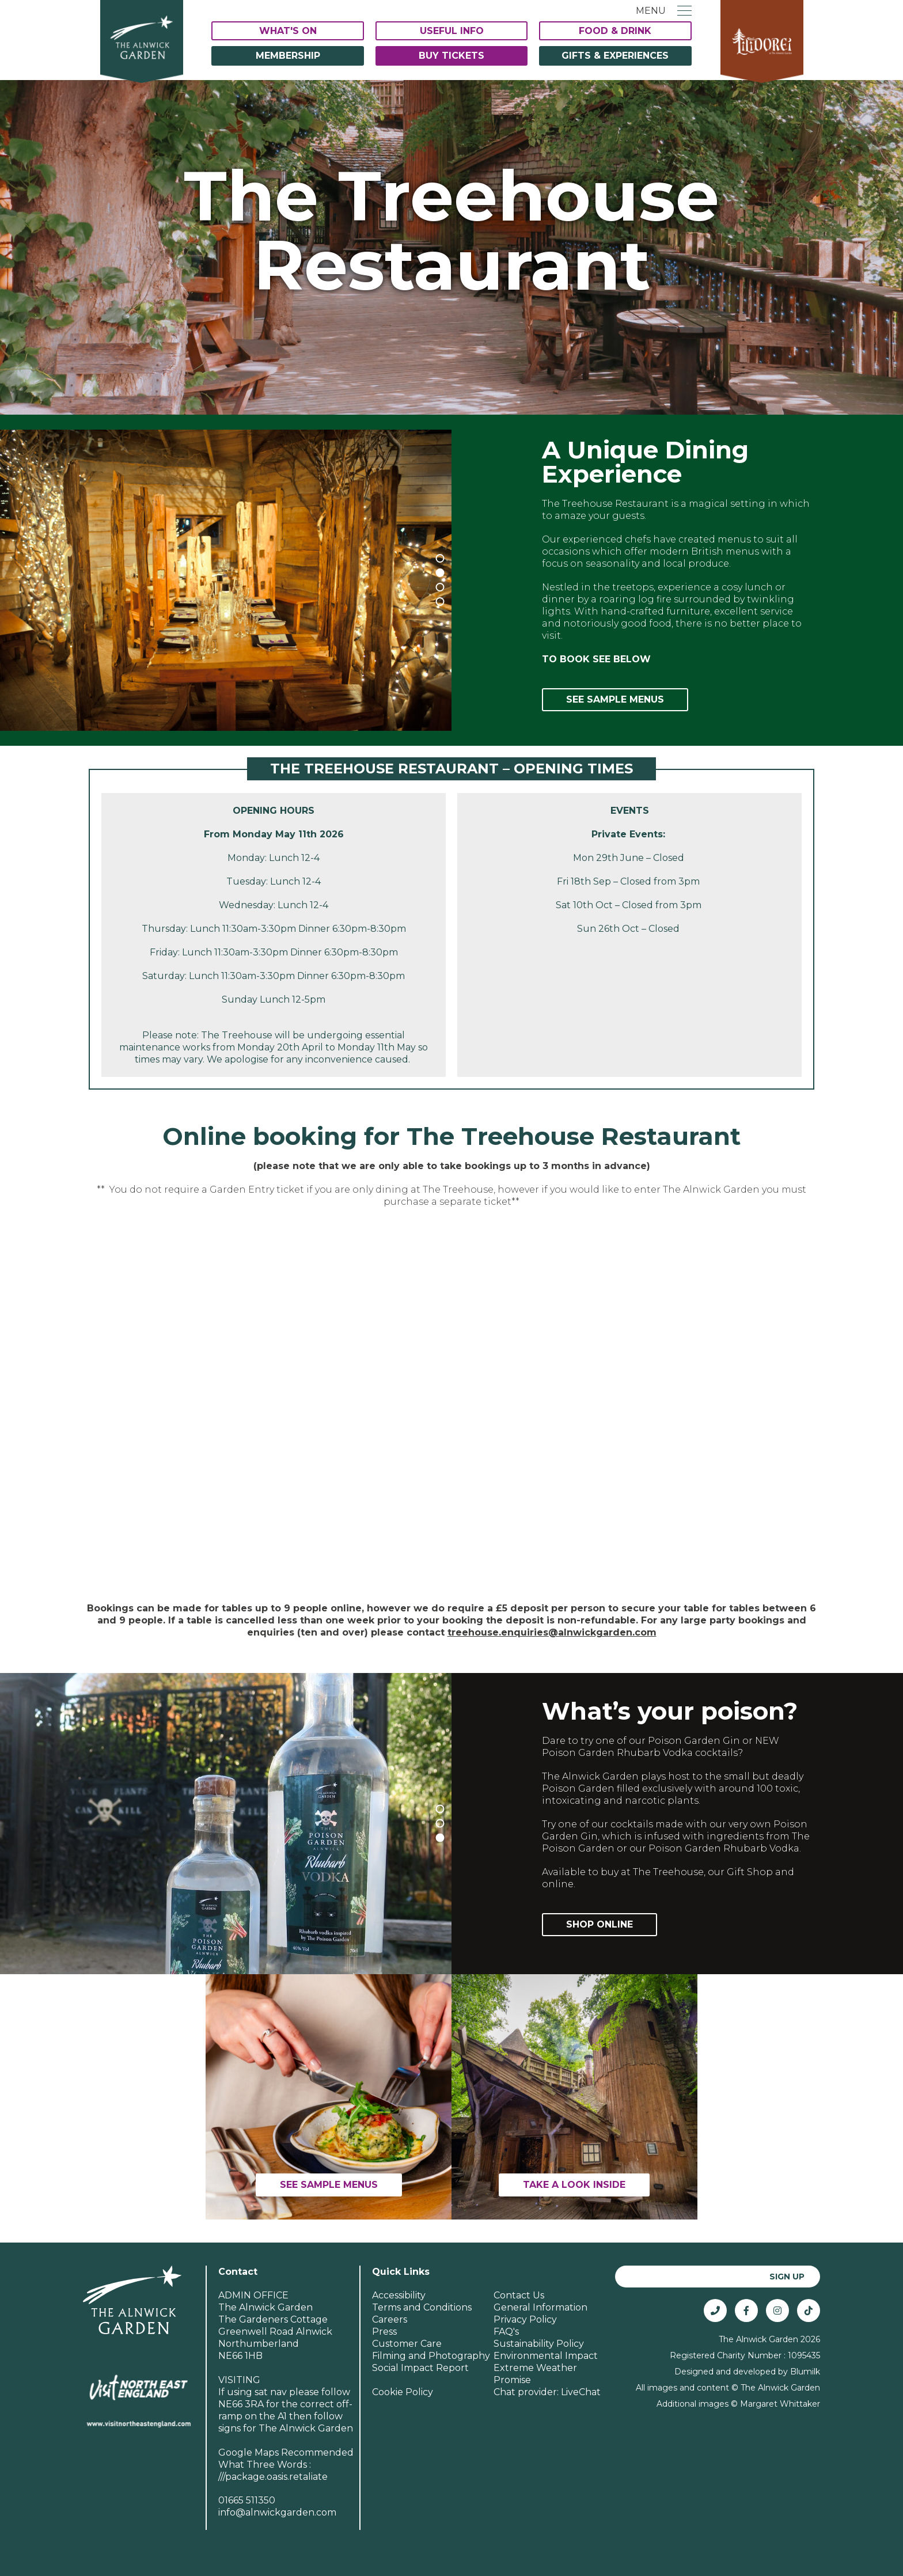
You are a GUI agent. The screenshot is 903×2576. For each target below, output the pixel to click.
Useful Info (452, 30)
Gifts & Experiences (615, 55)
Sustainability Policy (539, 2343)
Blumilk (805, 2372)
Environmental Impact (546, 2355)
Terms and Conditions (422, 2307)
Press (384, 2331)
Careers (389, 2319)
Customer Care (407, 2343)
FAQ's (506, 2331)
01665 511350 (246, 2500)
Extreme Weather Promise (535, 2373)
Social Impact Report (420, 2367)
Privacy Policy (525, 2319)
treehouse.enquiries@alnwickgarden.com (552, 1632)
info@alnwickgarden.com (277, 2512)
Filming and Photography (431, 2355)
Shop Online (599, 1924)
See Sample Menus (615, 699)
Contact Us (519, 2295)
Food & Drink (615, 30)
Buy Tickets (451, 55)
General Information (540, 2307)
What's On (288, 30)
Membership (288, 55)
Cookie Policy (402, 2392)
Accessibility (399, 2295)
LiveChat (581, 2392)
